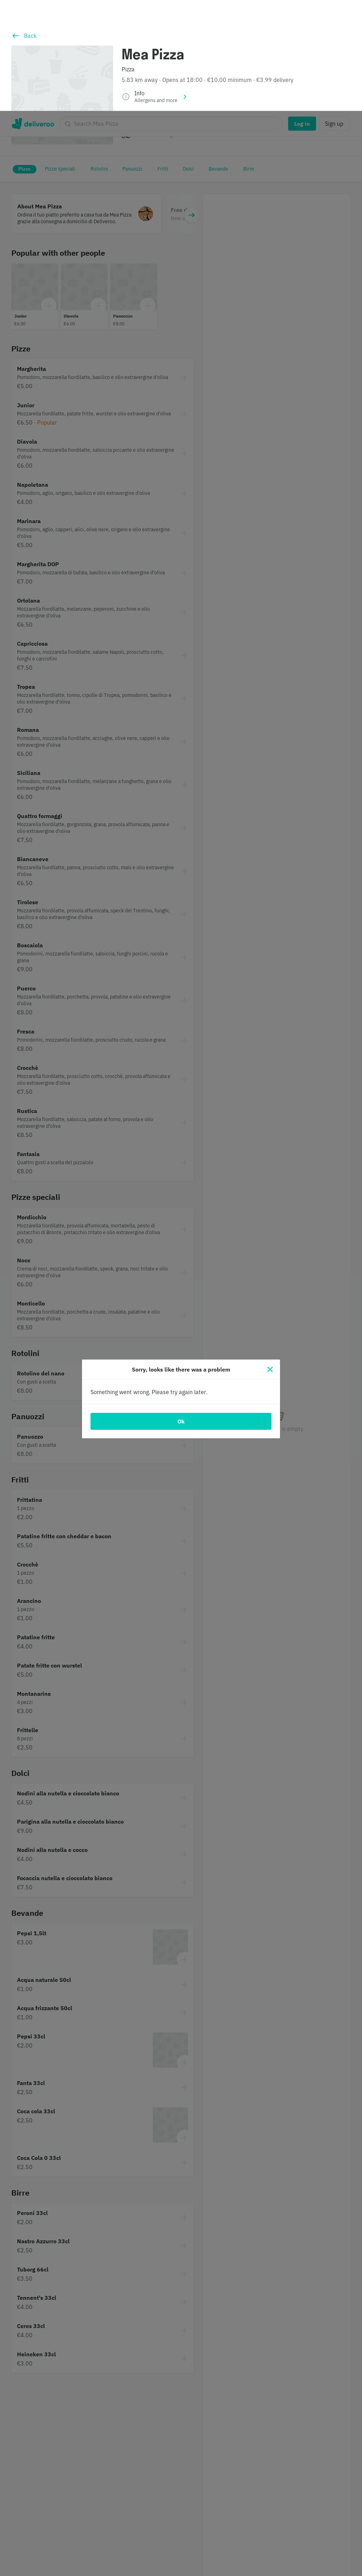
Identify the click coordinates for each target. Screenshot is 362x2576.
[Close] (270, 1258)
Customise (269, 2511)
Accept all (270, 2556)
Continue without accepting (270, 2534)
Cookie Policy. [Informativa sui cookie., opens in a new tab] (198, 2567)
